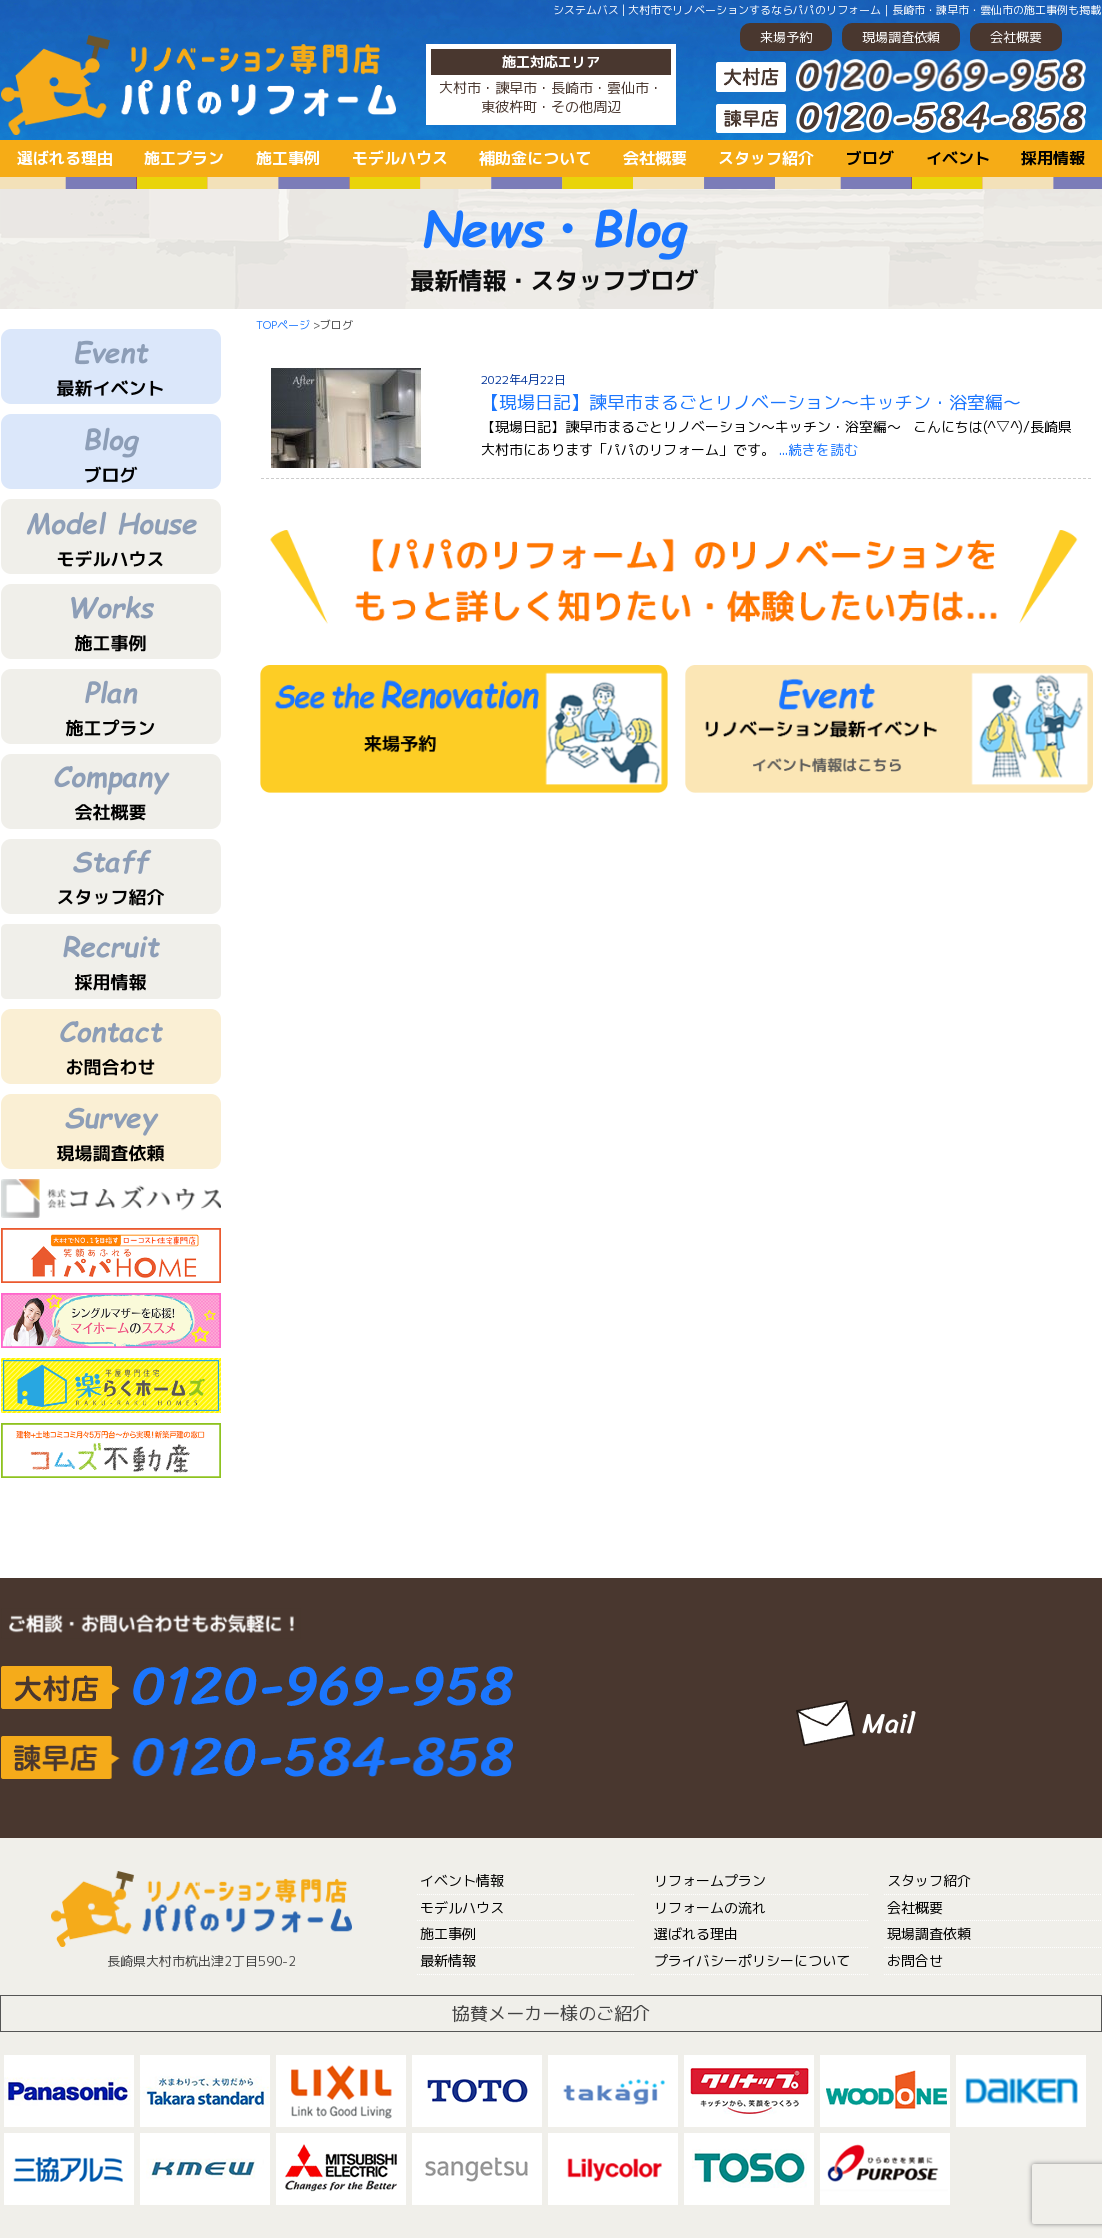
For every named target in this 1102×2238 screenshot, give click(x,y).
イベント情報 (462, 1880)
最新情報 (448, 1960)
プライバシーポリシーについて (752, 1960)
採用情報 (1053, 158)
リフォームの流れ (710, 1907)
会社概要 (1016, 37)
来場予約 (786, 37)
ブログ (870, 158)
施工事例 (288, 158)
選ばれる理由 (65, 158)
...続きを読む (818, 449)
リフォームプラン (710, 1880)
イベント (958, 158)
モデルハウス (400, 158)
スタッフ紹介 (766, 158)
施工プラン (184, 158)
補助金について (535, 158)
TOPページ (283, 325)
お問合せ (915, 1960)
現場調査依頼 (901, 37)
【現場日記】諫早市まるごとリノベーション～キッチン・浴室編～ (751, 402)
